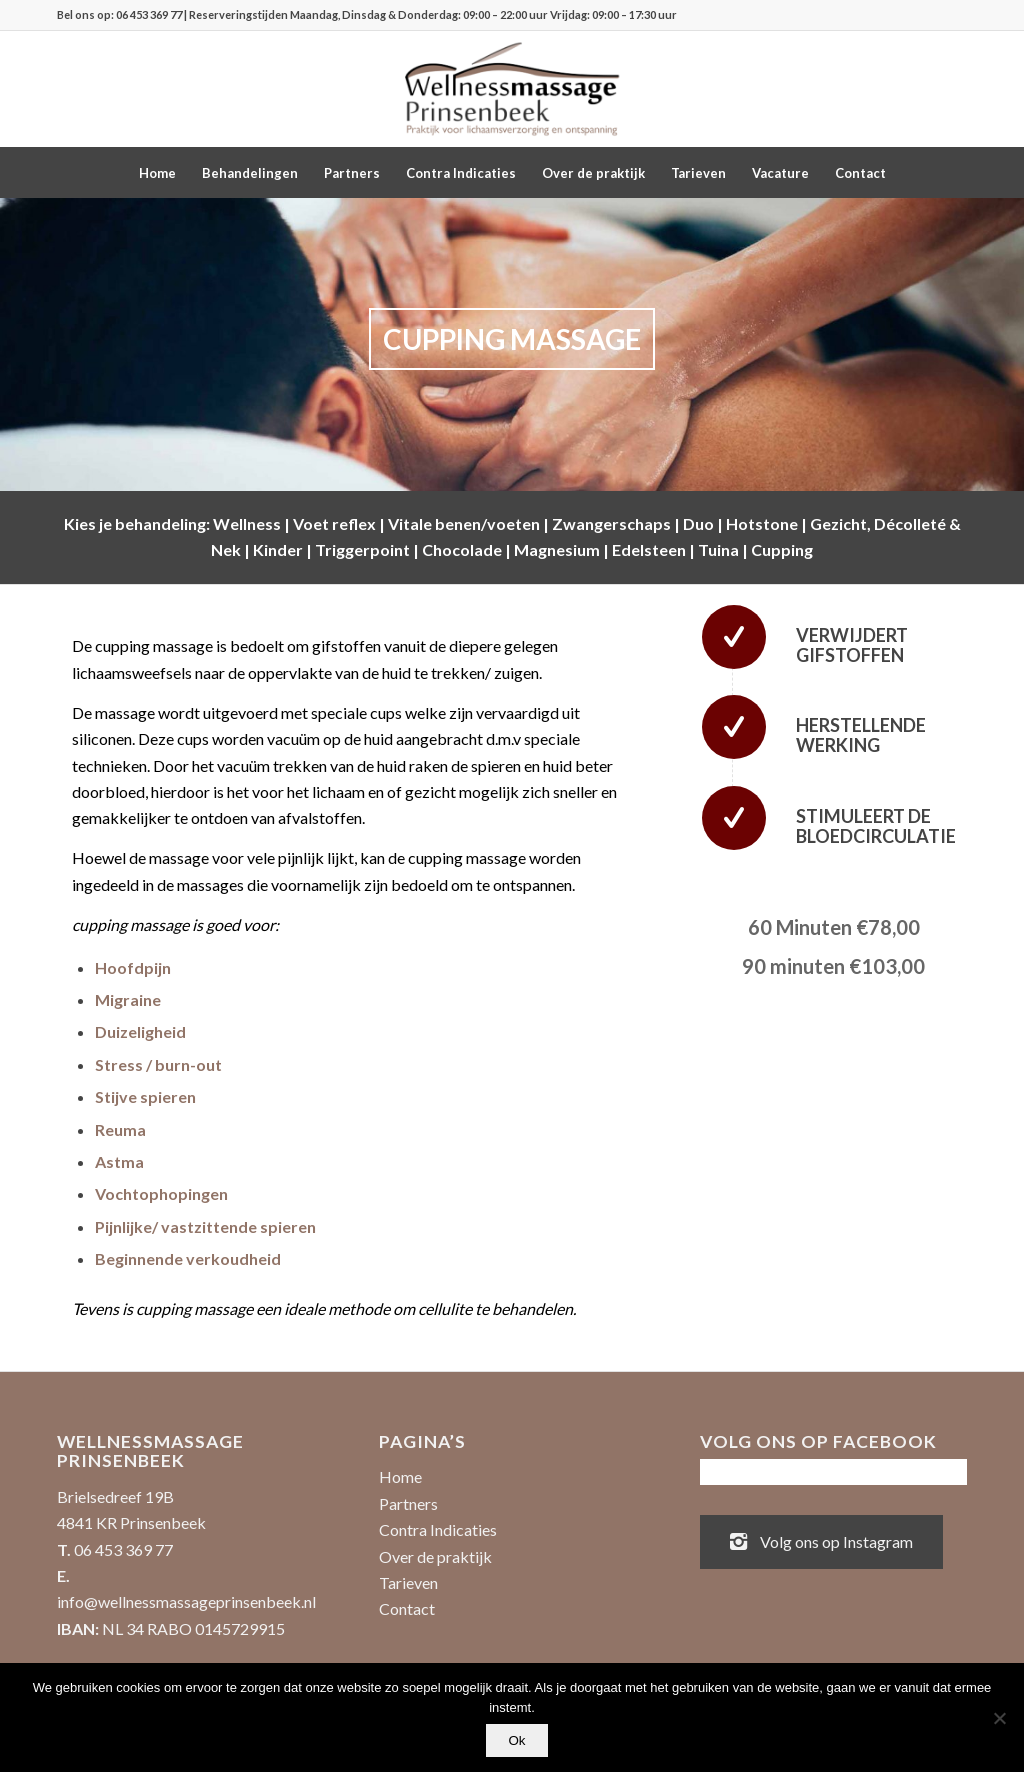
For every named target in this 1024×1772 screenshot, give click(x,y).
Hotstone (762, 523)
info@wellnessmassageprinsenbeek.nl (186, 1601)
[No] (999, 1718)
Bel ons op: (86, 14)
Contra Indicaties (438, 1529)
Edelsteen (649, 549)
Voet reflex (334, 523)
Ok (516, 1740)
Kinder (278, 549)
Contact (407, 1608)
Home (400, 1476)
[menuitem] (157, 173)
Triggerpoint (362, 549)
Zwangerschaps (611, 523)
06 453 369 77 (149, 14)
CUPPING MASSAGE (512, 339)
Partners (408, 1503)
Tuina (718, 549)
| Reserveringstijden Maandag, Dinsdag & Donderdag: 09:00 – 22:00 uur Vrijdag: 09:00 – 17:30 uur (429, 14)
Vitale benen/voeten (464, 523)
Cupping (782, 549)
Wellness (247, 523)
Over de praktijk (435, 1556)
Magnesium (557, 549)
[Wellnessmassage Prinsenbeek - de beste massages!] (512, 89)
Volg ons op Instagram (821, 1540)
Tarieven (408, 1582)
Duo (698, 523)
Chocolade (462, 549)
